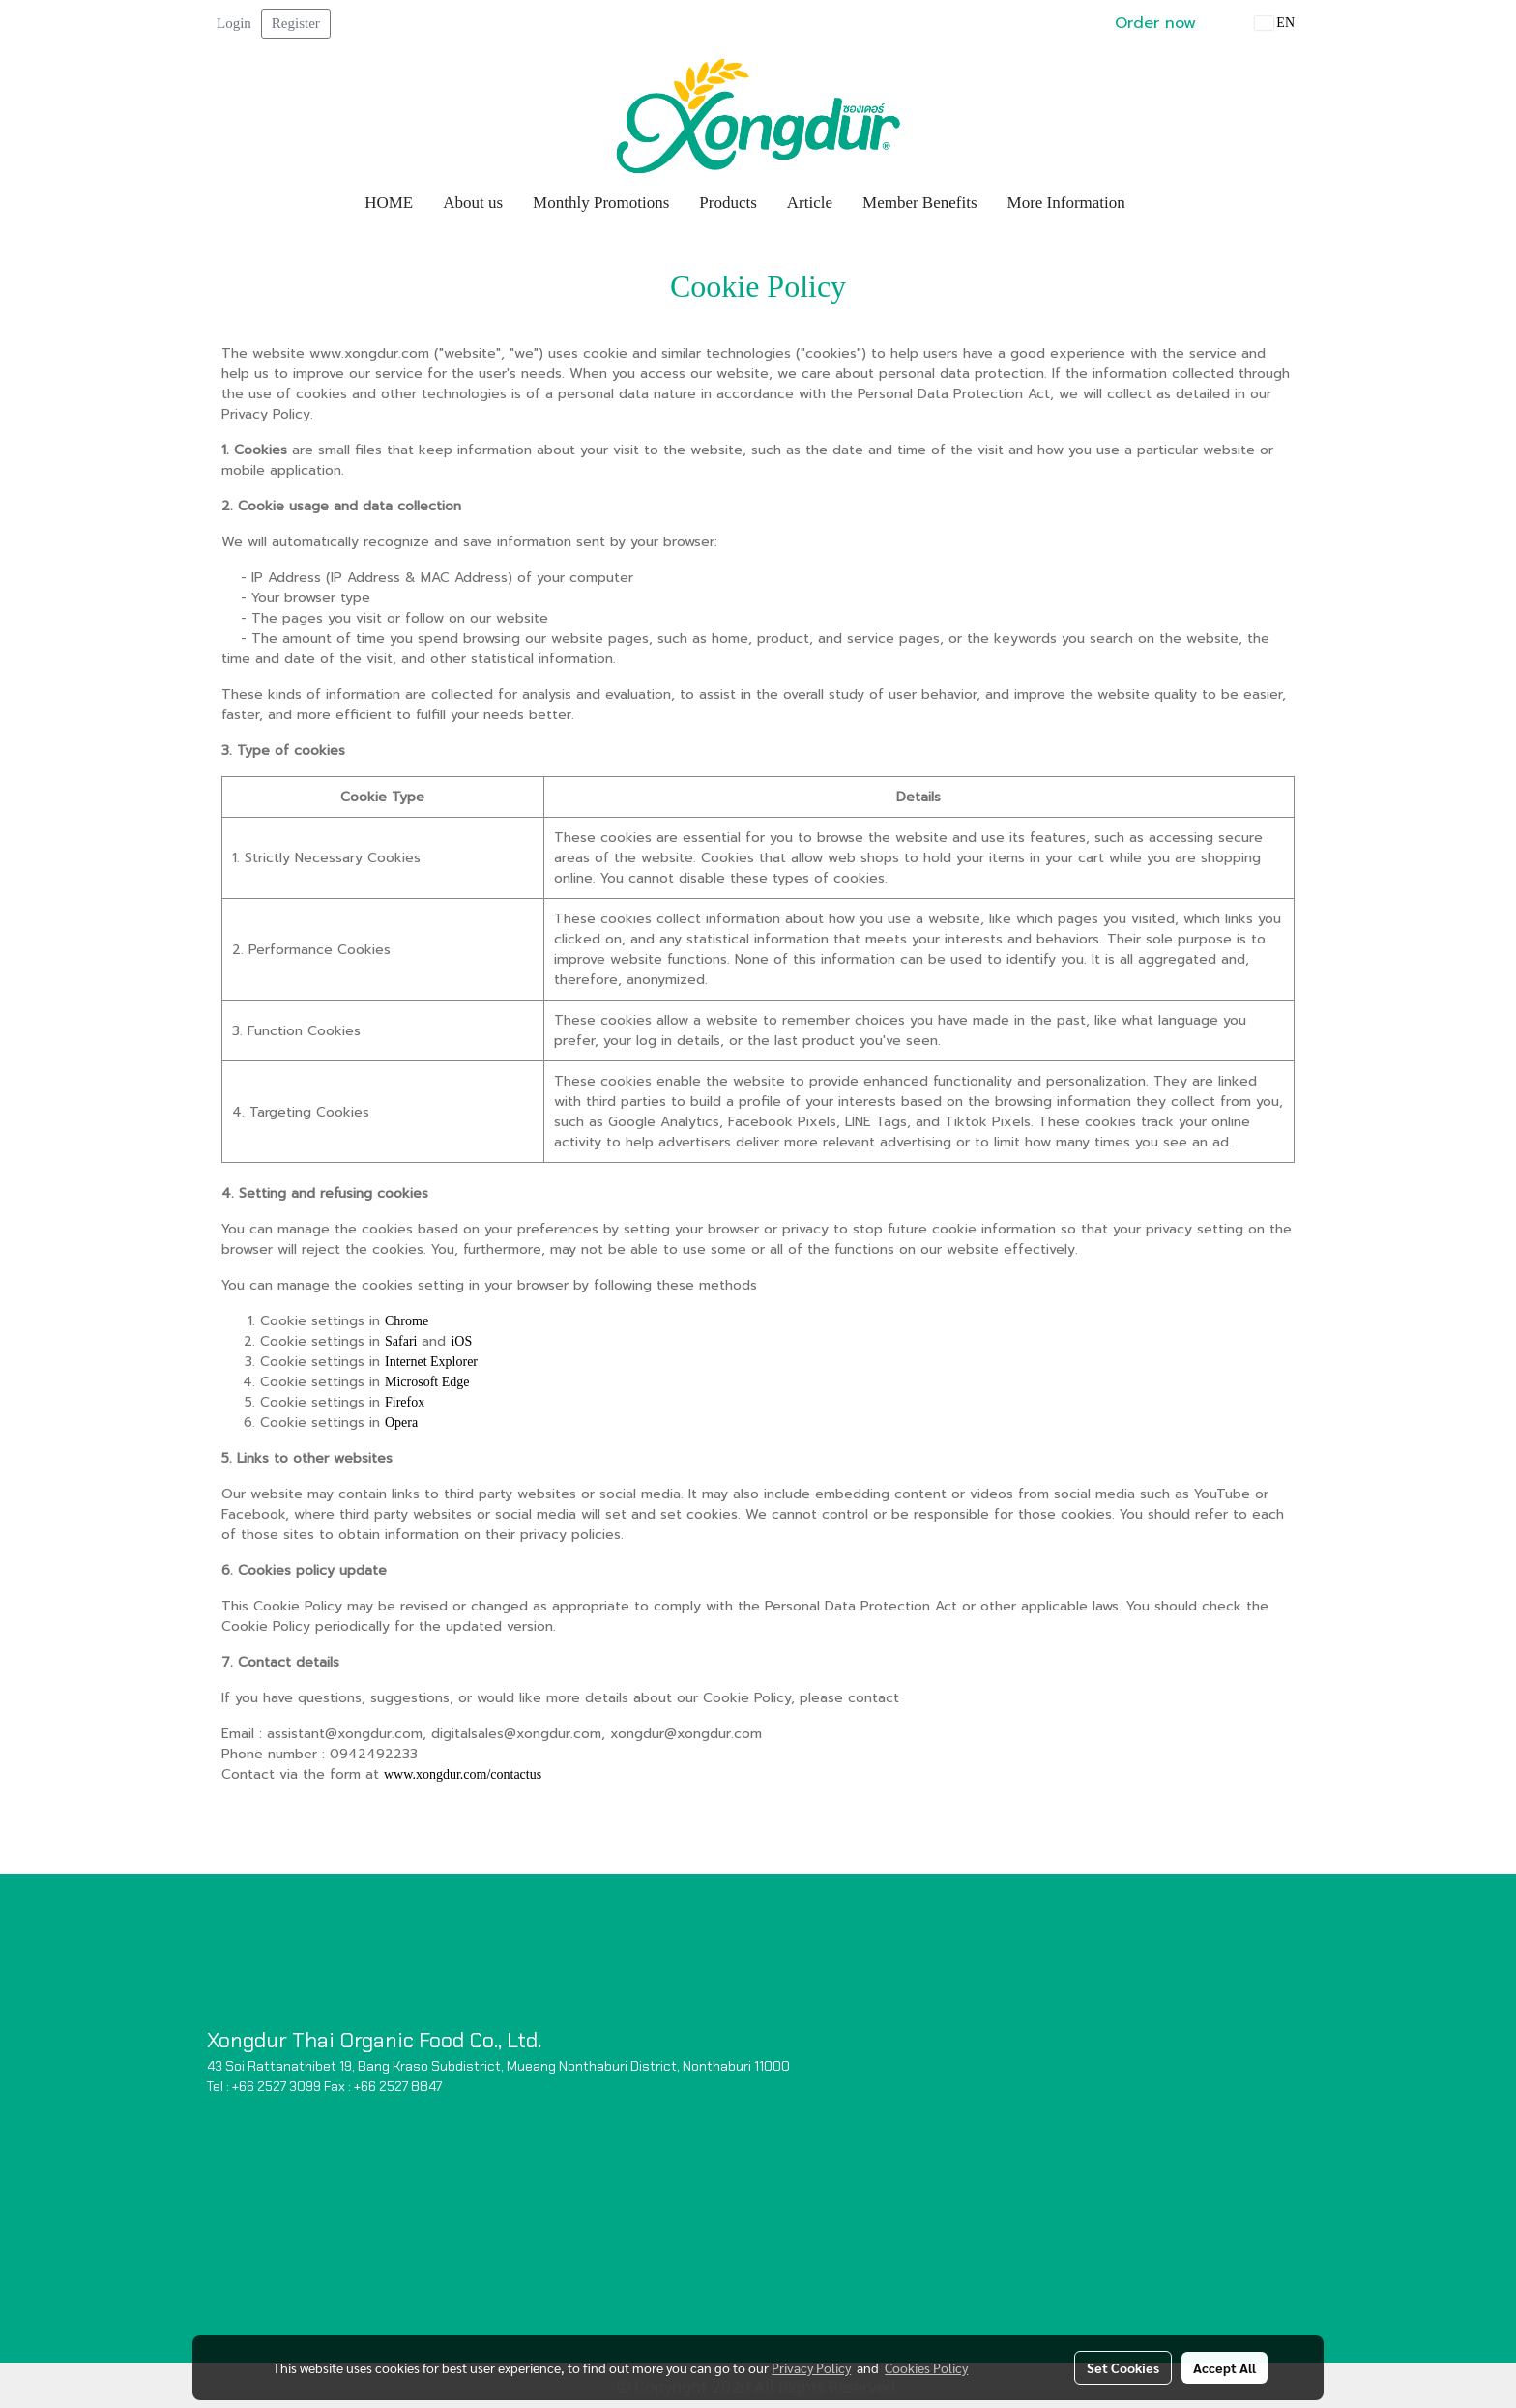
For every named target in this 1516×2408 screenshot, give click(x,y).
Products (728, 202)
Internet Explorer (431, 1361)
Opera (401, 1422)
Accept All (1224, 2367)
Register (296, 23)
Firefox (404, 1402)
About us (473, 202)
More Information (1066, 202)
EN (1275, 22)
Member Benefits (919, 202)
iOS (461, 1341)
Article (809, 202)
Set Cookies (1123, 2367)
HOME (388, 202)
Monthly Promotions (601, 202)
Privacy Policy (811, 2367)
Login (234, 23)
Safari (401, 1341)
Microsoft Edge (427, 1382)
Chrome (406, 1321)
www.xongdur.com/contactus (462, 1774)
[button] (1158, 203)
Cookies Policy (926, 2367)
